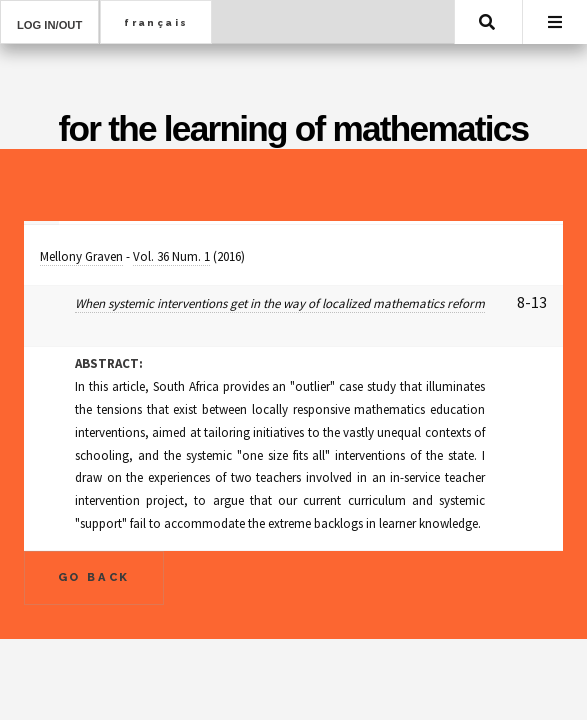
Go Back (94, 577)
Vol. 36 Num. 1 (171, 256)
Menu (555, 22)
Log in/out (49, 25)
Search (487, 22)
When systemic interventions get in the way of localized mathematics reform (280, 303)
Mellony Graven (81, 256)
